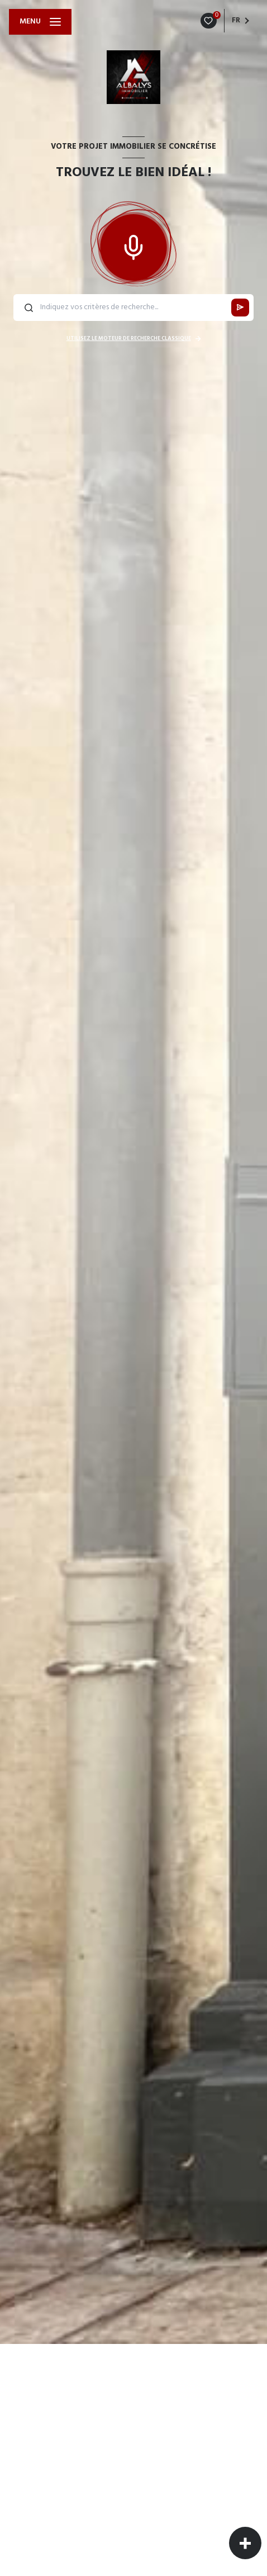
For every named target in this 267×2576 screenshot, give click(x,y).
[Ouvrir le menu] (40, 22)
